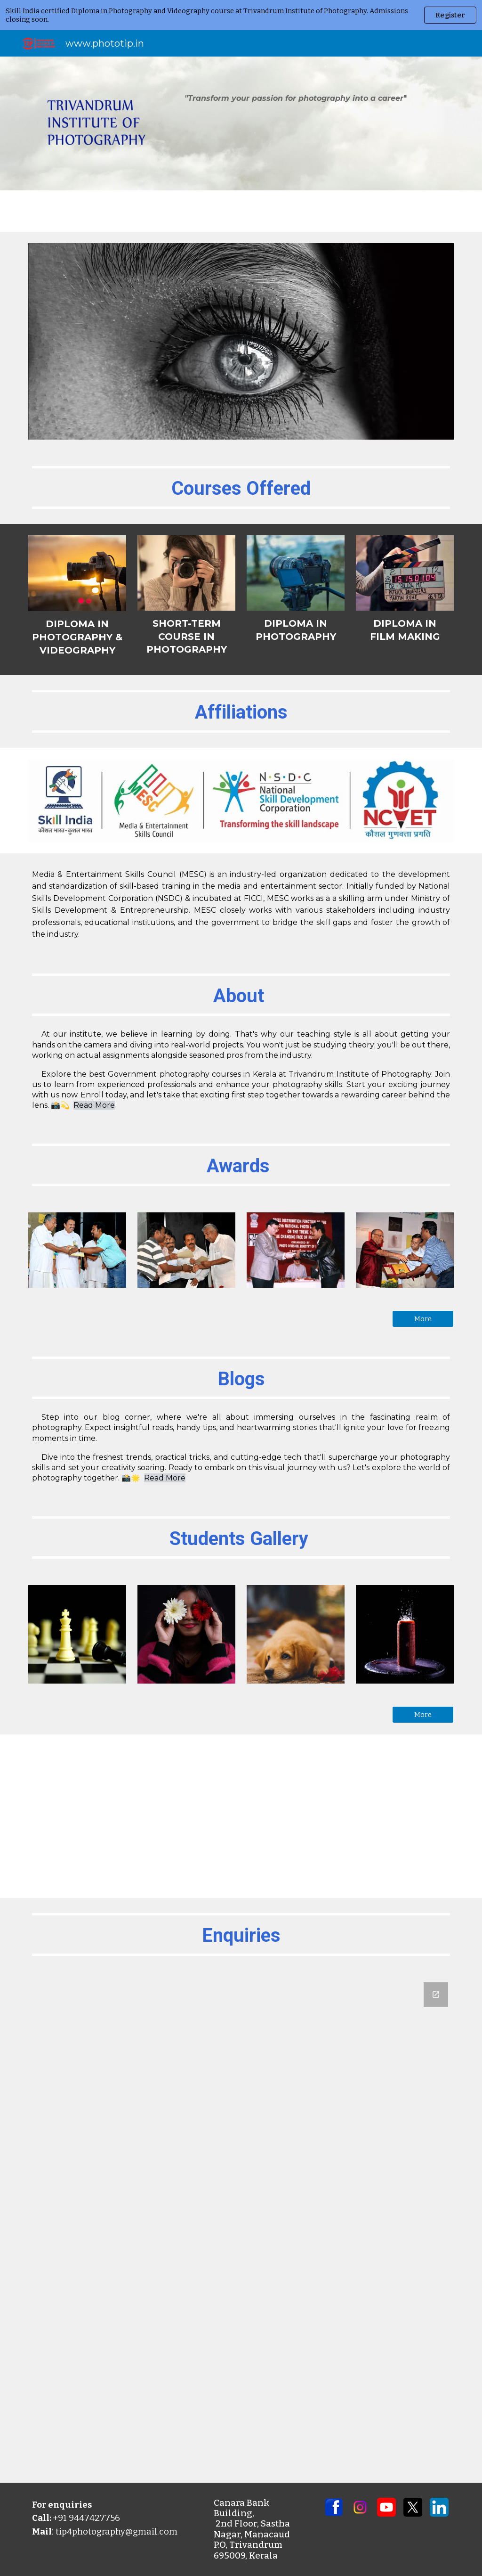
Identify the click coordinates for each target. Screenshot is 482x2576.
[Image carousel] (241, 341)
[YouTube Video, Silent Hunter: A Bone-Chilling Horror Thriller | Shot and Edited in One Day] (241, 1816)
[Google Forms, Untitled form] (241, 2226)
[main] (296, 98)
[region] (241, 15)
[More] (423, 1319)
